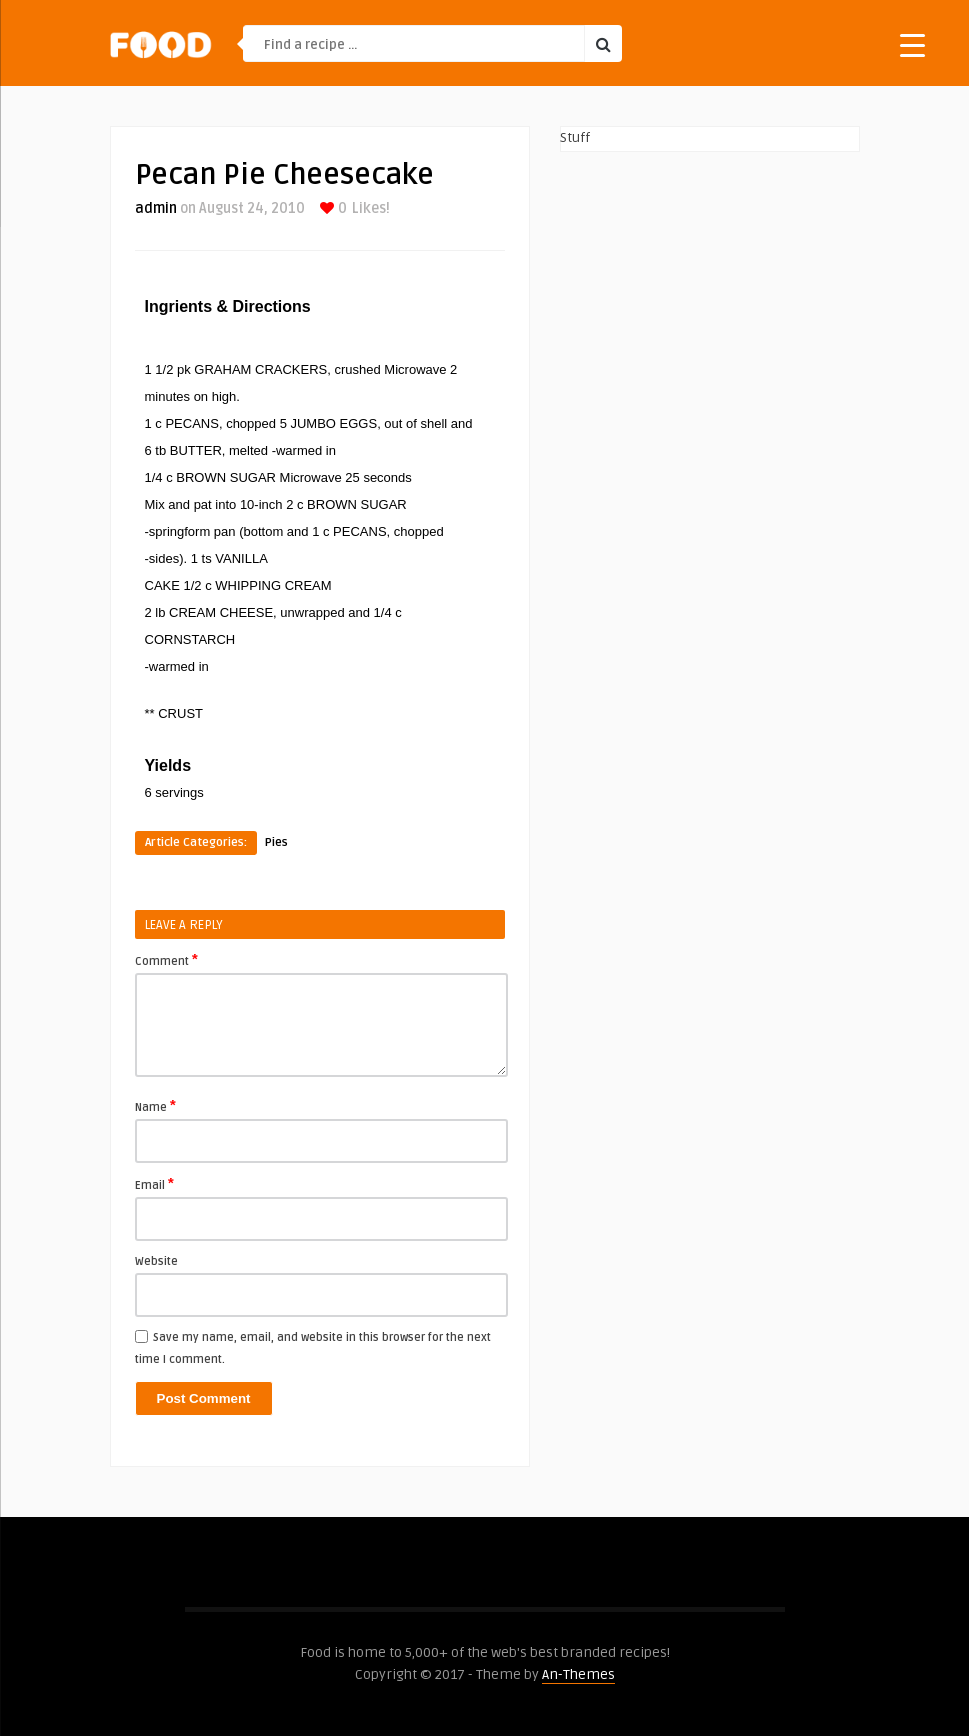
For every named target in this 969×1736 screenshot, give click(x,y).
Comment (166, 960)
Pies (276, 842)
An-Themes (578, 1674)
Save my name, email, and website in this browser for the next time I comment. (313, 1348)
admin (156, 208)
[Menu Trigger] (912, 44)
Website (156, 1261)
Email (154, 1184)
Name (155, 1106)
